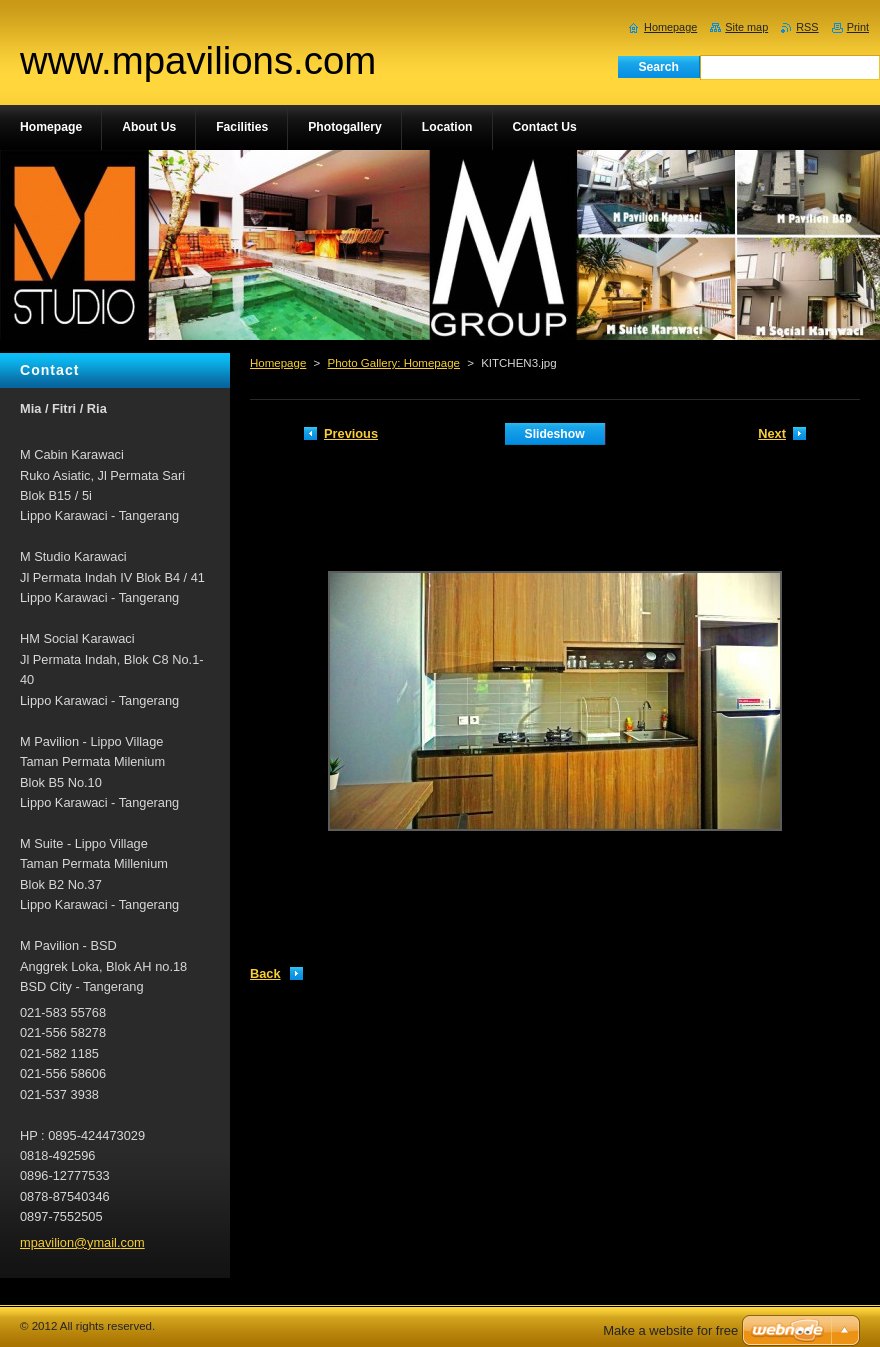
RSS (807, 27)
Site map (746, 27)
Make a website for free (670, 1330)
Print (858, 27)
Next (772, 433)
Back (265, 973)
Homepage (278, 363)
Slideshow (555, 434)
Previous (351, 433)
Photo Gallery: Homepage (393, 363)
